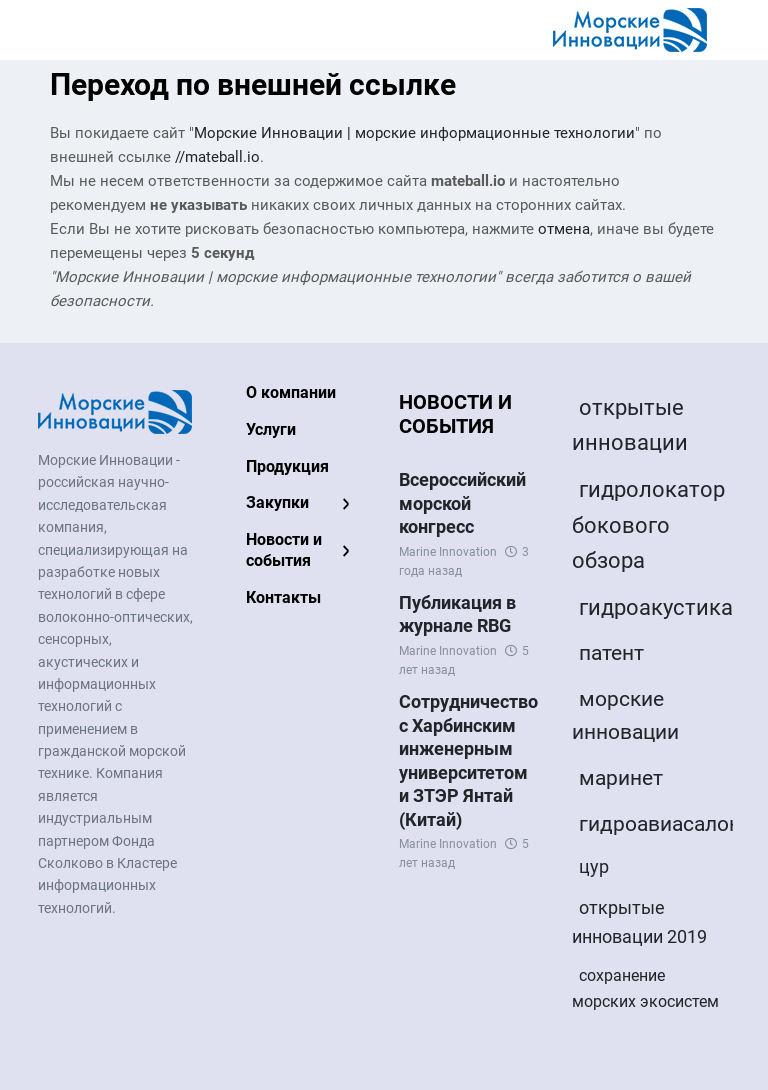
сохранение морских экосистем (645, 988)
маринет (621, 778)
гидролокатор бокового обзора (648, 524)
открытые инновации (630, 425)
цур (594, 866)
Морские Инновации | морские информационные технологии (414, 133)
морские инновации (625, 716)
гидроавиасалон (660, 824)
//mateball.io (217, 157)
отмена (564, 229)
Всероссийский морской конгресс (462, 503)
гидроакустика (656, 607)
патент (611, 653)
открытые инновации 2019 (639, 922)
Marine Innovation (448, 552)
